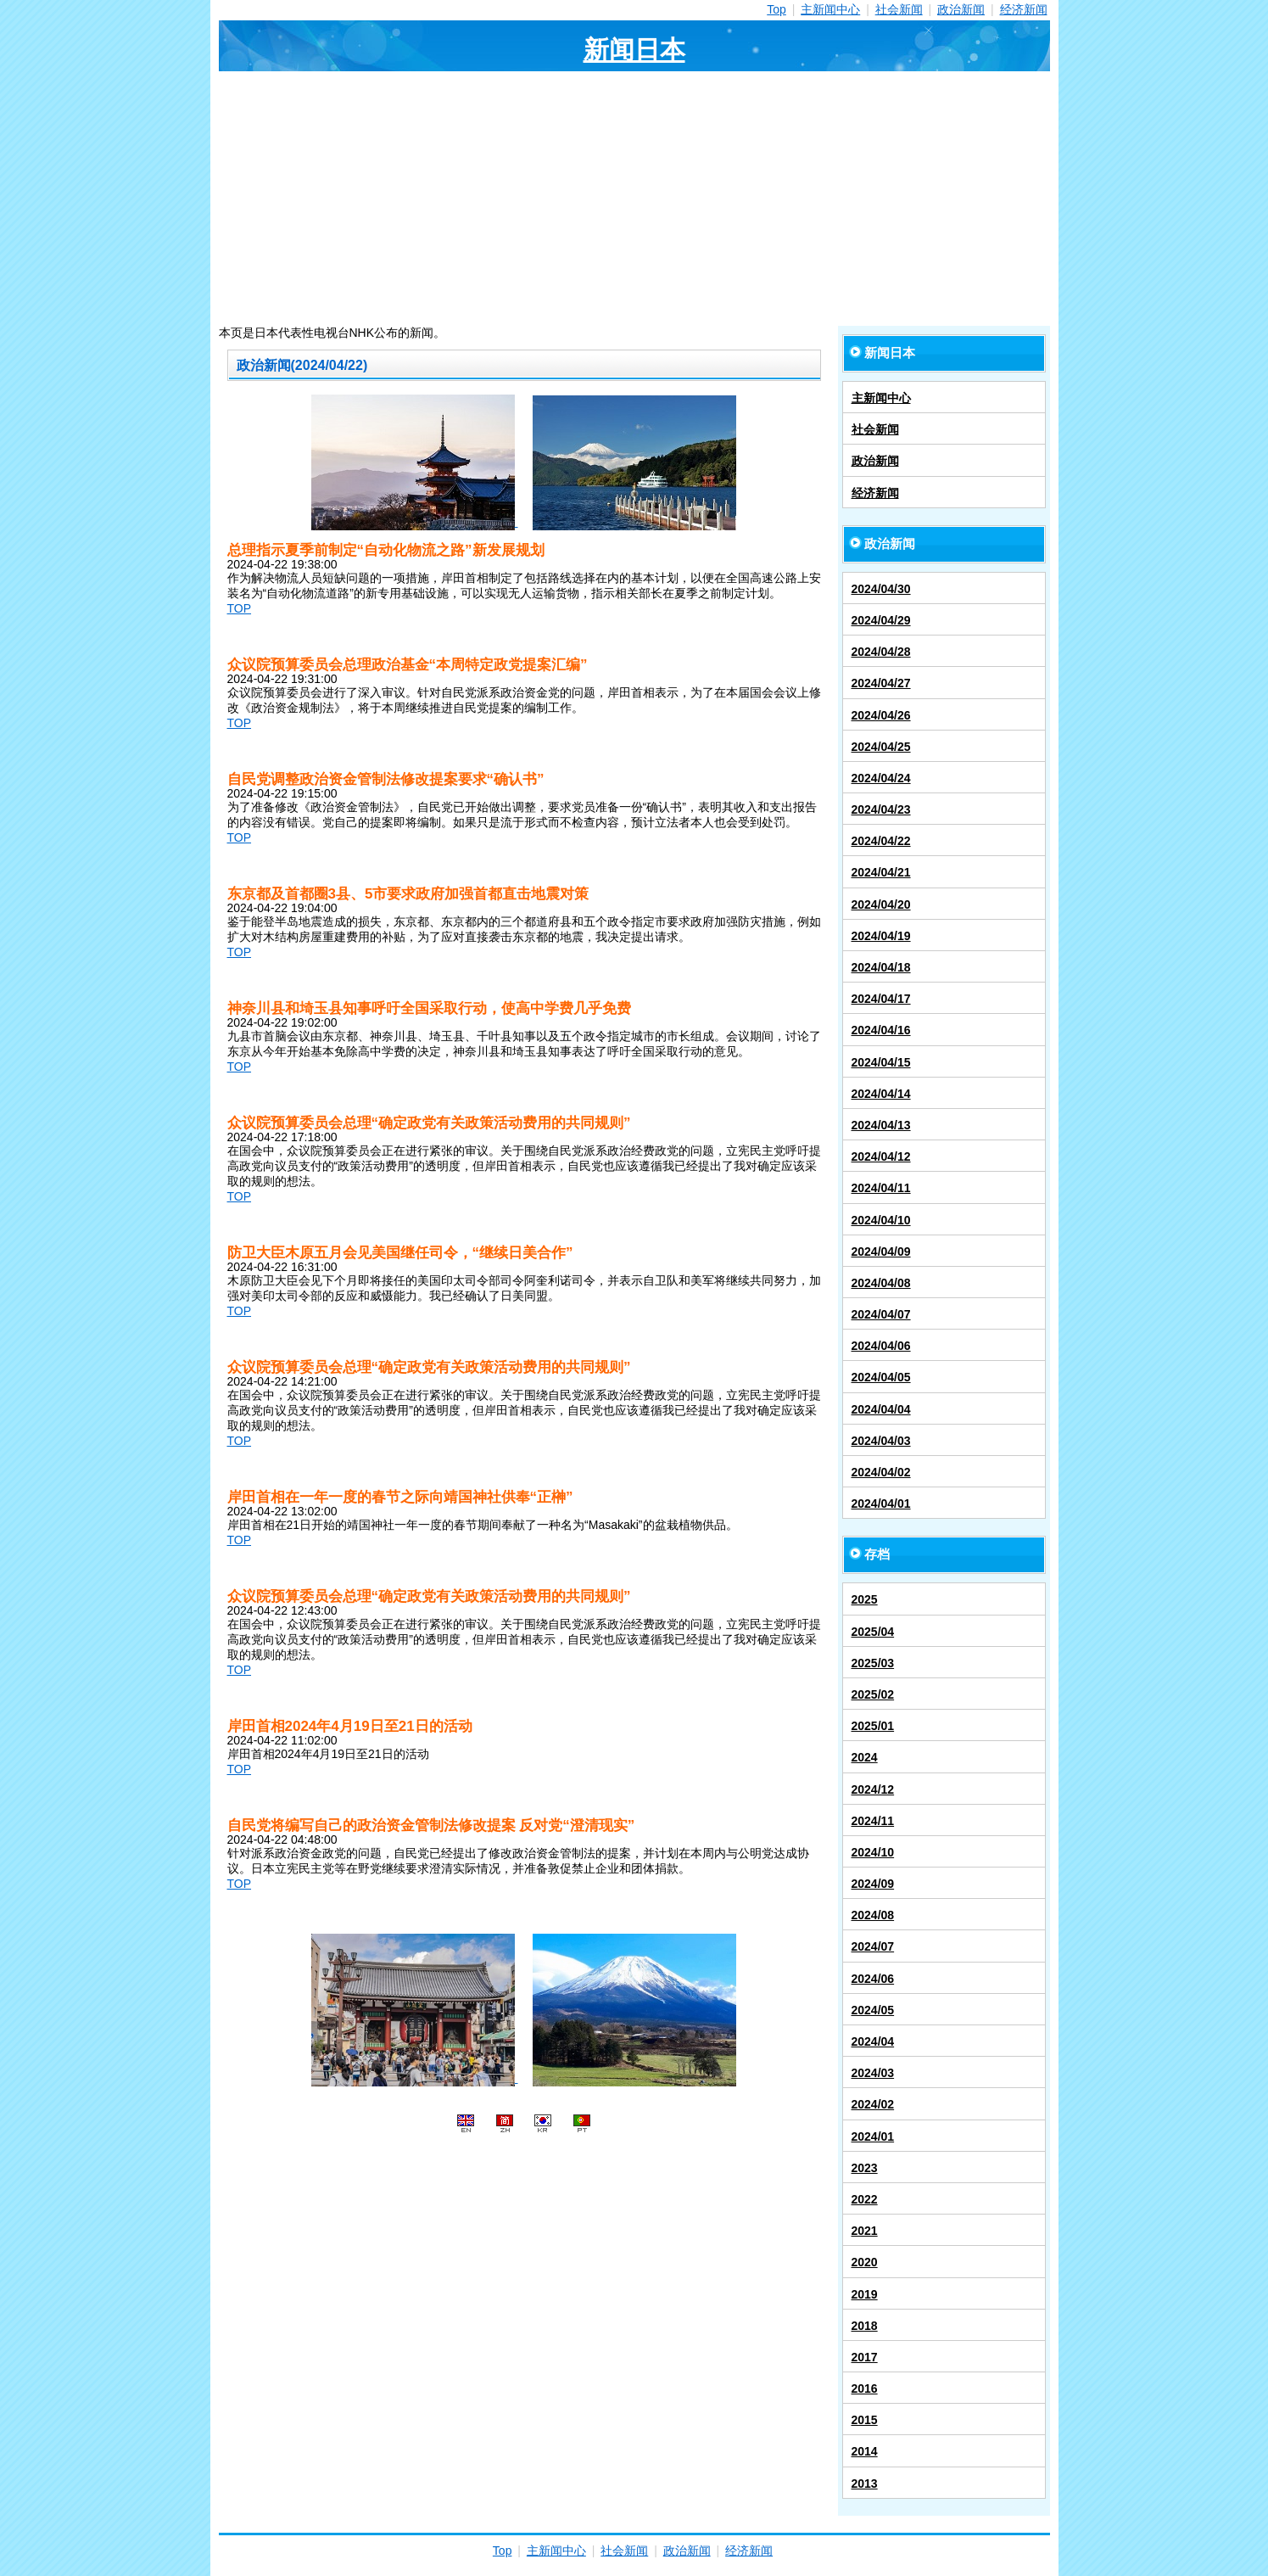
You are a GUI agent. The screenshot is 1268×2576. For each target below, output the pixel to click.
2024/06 (873, 1978)
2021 (865, 2230)
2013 (865, 2483)
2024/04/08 (881, 1283)
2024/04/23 (881, 809)
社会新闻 (899, 9)
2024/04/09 (881, 1251)
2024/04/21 (881, 872)
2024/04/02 (881, 1472)
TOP (239, 608)
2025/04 (873, 1631)
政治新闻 (961, 9)
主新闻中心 (830, 9)
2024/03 (873, 2073)
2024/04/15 (881, 1062)
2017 (865, 2357)
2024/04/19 (881, 936)
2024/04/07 (881, 1314)
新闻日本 (634, 50)
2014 (865, 2451)
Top (776, 9)
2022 (865, 2199)
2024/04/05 (881, 1377)
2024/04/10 (881, 1220)
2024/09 (873, 1883)
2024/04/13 (881, 1125)
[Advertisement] (634, 198)
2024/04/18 (881, 967)
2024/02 (873, 2104)
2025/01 (873, 1726)
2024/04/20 (881, 904)
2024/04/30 (881, 589)
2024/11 (873, 1821)
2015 (865, 2420)
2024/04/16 (881, 1030)
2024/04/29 (881, 620)
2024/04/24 (881, 778)
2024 (865, 1757)
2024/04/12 (881, 1156)
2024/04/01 (881, 1503)
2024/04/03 (881, 1441)
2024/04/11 (881, 1188)
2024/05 (873, 2010)
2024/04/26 (881, 715)
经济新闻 (1023, 9)
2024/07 (873, 1946)
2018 (865, 2325)
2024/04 (873, 2041)
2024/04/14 (881, 1093)
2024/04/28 (881, 651)
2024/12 (873, 1789)
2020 (865, 2262)
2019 (865, 2294)
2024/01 (873, 2136)
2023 (865, 2168)
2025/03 (873, 1663)
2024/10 (873, 1852)
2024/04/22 (881, 841)
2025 (865, 1599)
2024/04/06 (881, 1345)
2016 (865, 2388)
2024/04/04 (881, 1409)
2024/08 (873, 1915)
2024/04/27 (881, 683)
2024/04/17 (881, 998)
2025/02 (873, 1694)
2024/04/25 (881, 746)
